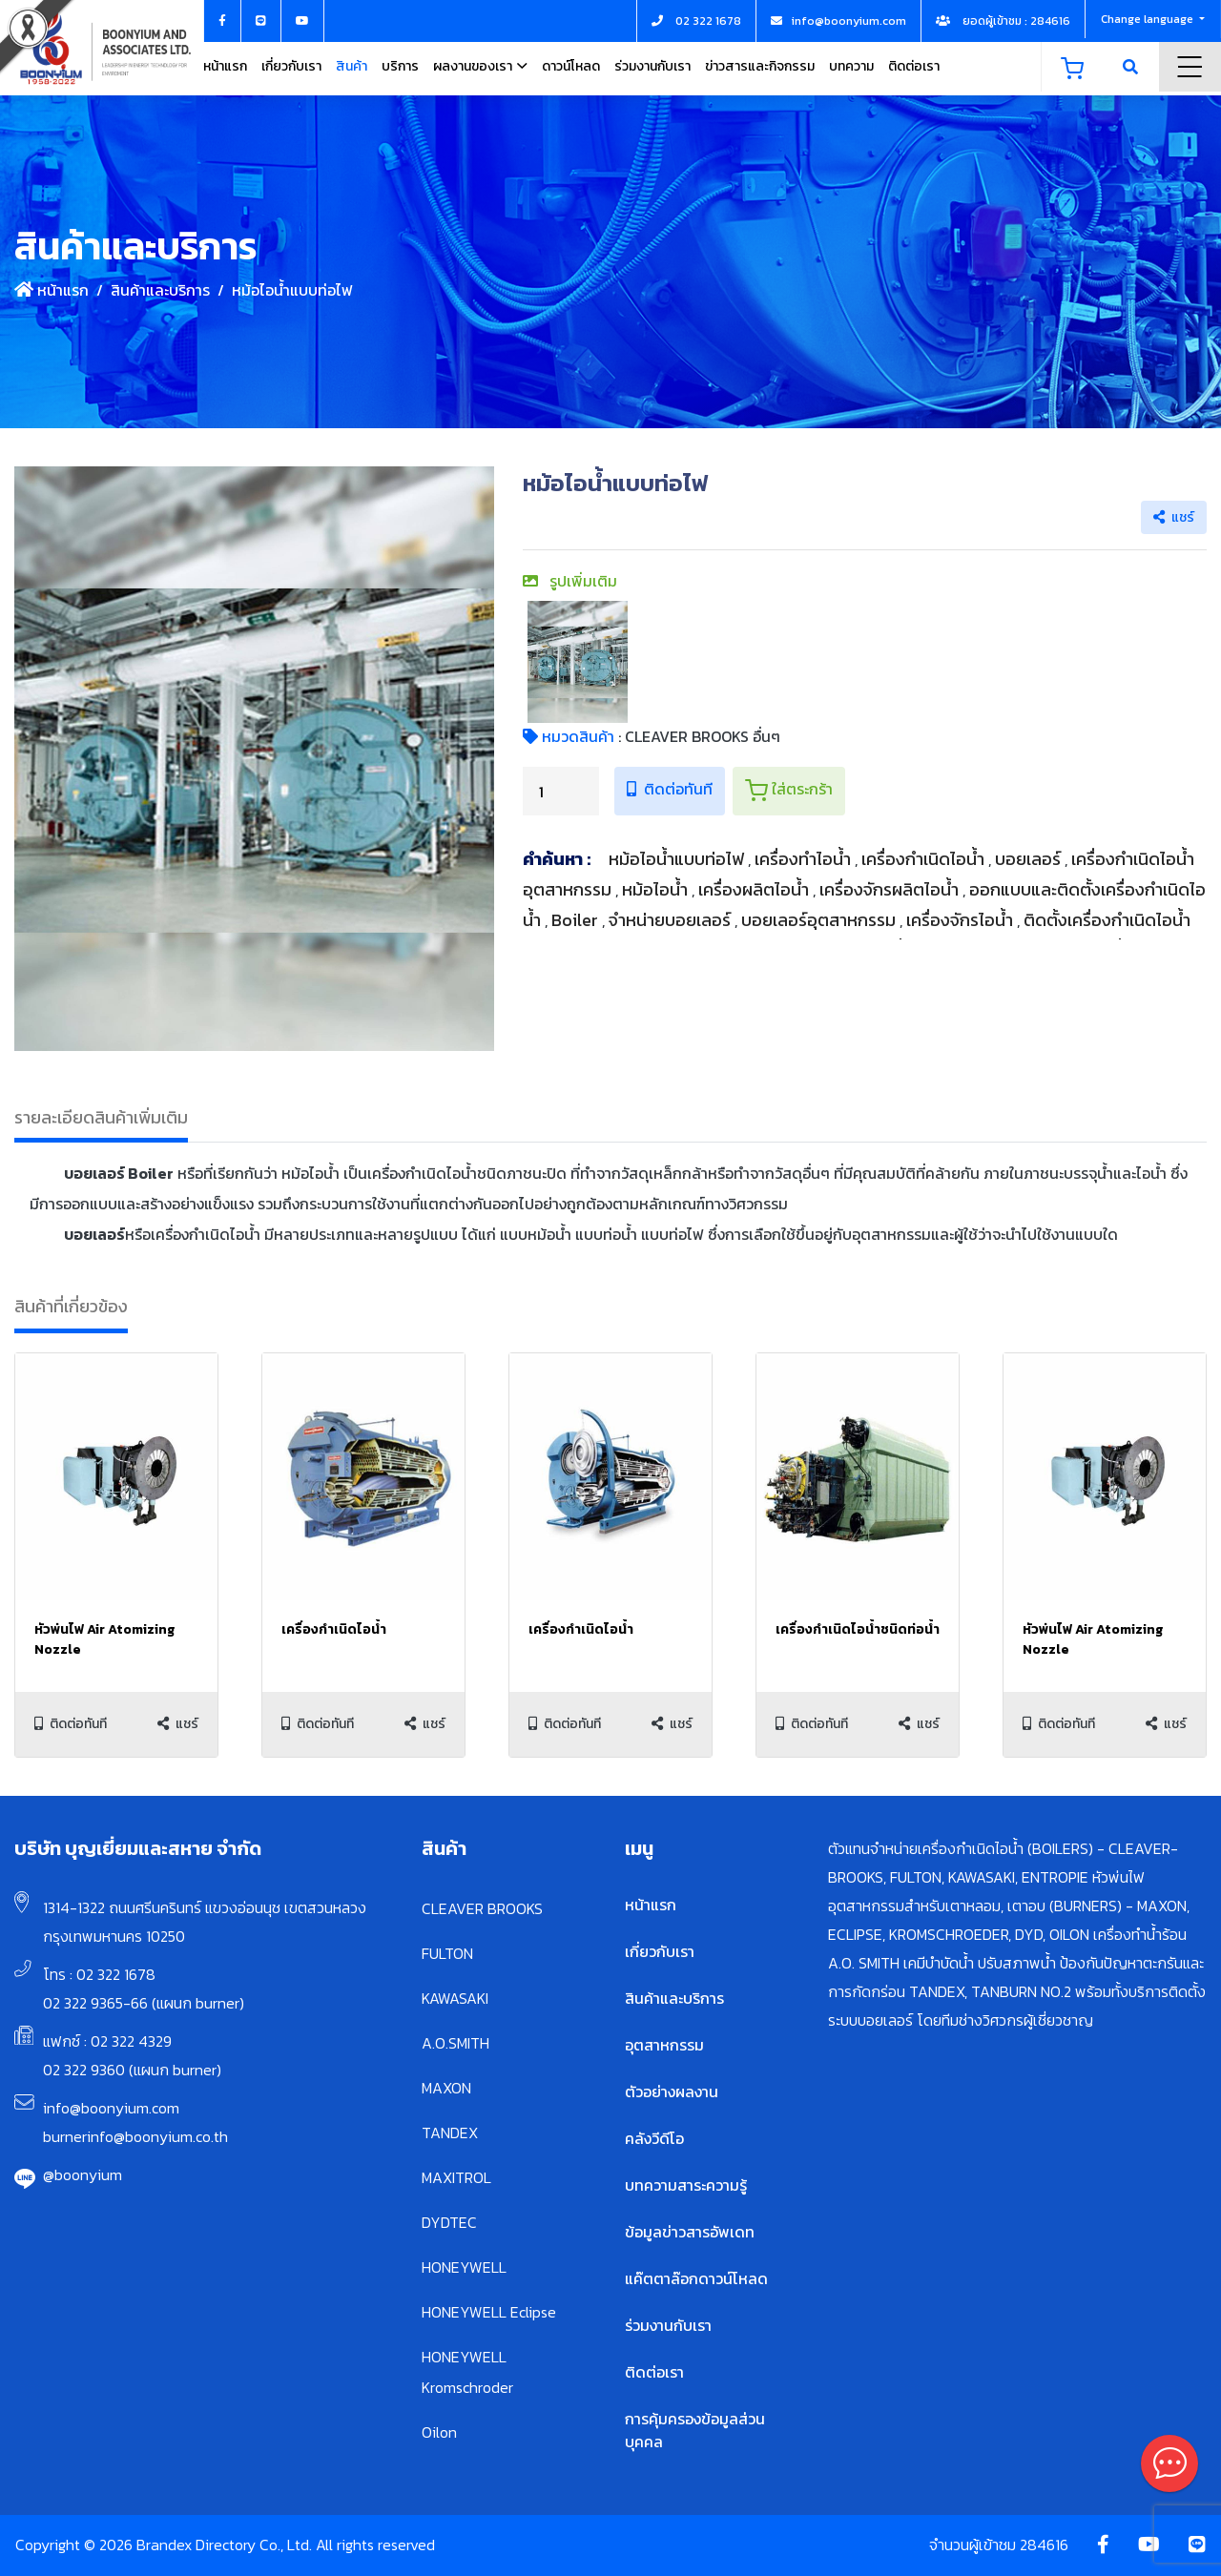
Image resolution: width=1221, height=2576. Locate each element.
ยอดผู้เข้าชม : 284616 (1003, 21)
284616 (1044, 2544)
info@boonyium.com (111, 2107)
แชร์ (1173, 517)
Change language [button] (1148, 19)
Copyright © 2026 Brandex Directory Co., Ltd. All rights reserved (225, 2544)
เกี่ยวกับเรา (291, 66)
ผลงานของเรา (472, 66)
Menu (1190, 67)
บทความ (851, 66)
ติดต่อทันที (670, 788)
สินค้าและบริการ (160, 289)
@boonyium (82, 2174)
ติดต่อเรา (914, 66)
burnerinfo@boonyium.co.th (135, 2136)
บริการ (400, 66)
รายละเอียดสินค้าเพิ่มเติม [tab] (101, 1117)
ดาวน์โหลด (571, 66)
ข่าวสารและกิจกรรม (760, 66)
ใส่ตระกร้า (789, 789)
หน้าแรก (225, 66)
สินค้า (351, 66)
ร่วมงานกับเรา (652, 66)
